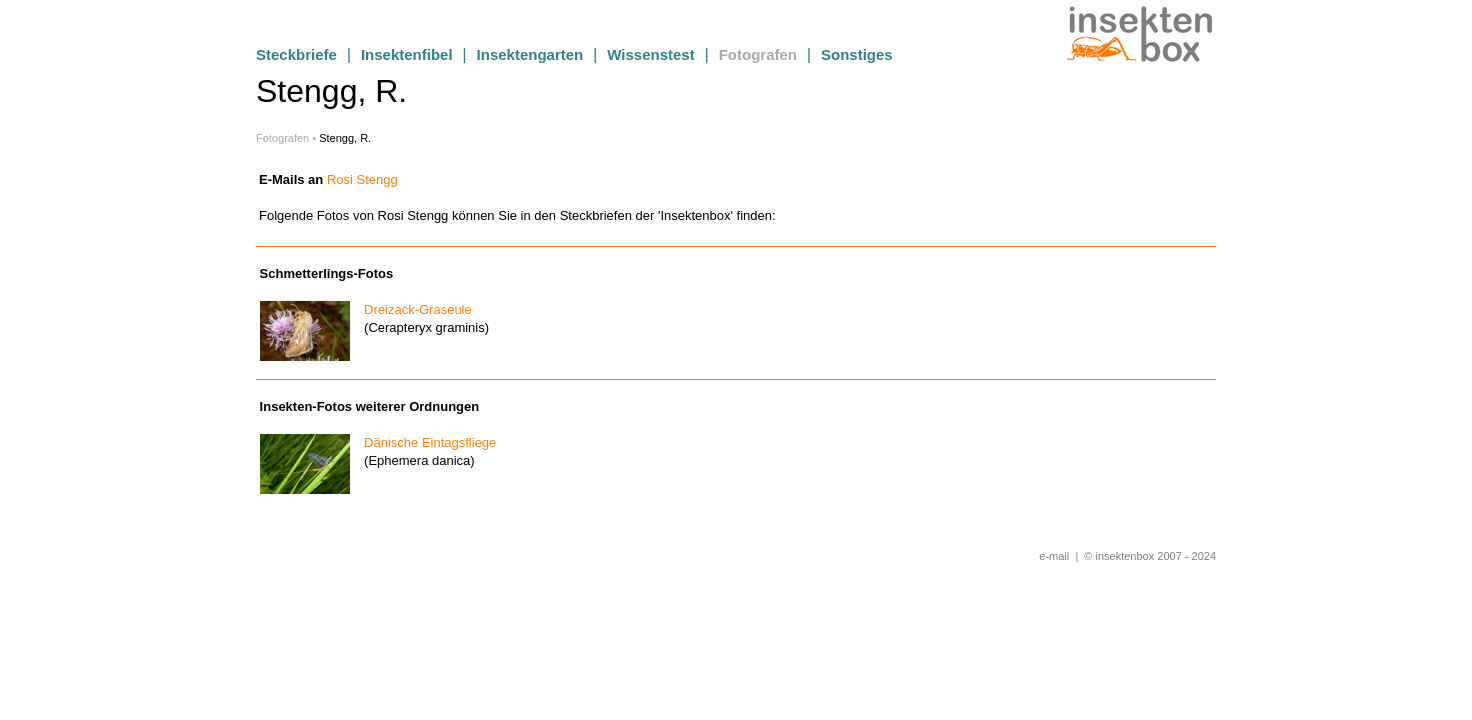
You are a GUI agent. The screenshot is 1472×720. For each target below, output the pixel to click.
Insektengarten (530, 54)
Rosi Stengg (362, 179)
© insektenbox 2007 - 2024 (1150, 556)
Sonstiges (857, 54)
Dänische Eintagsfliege (424, 442)
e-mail (1054, 556)
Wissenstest (650, 54)
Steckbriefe (296, 54)
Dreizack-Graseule (412, 309)
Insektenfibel (407, 54)
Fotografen (758, 54)
